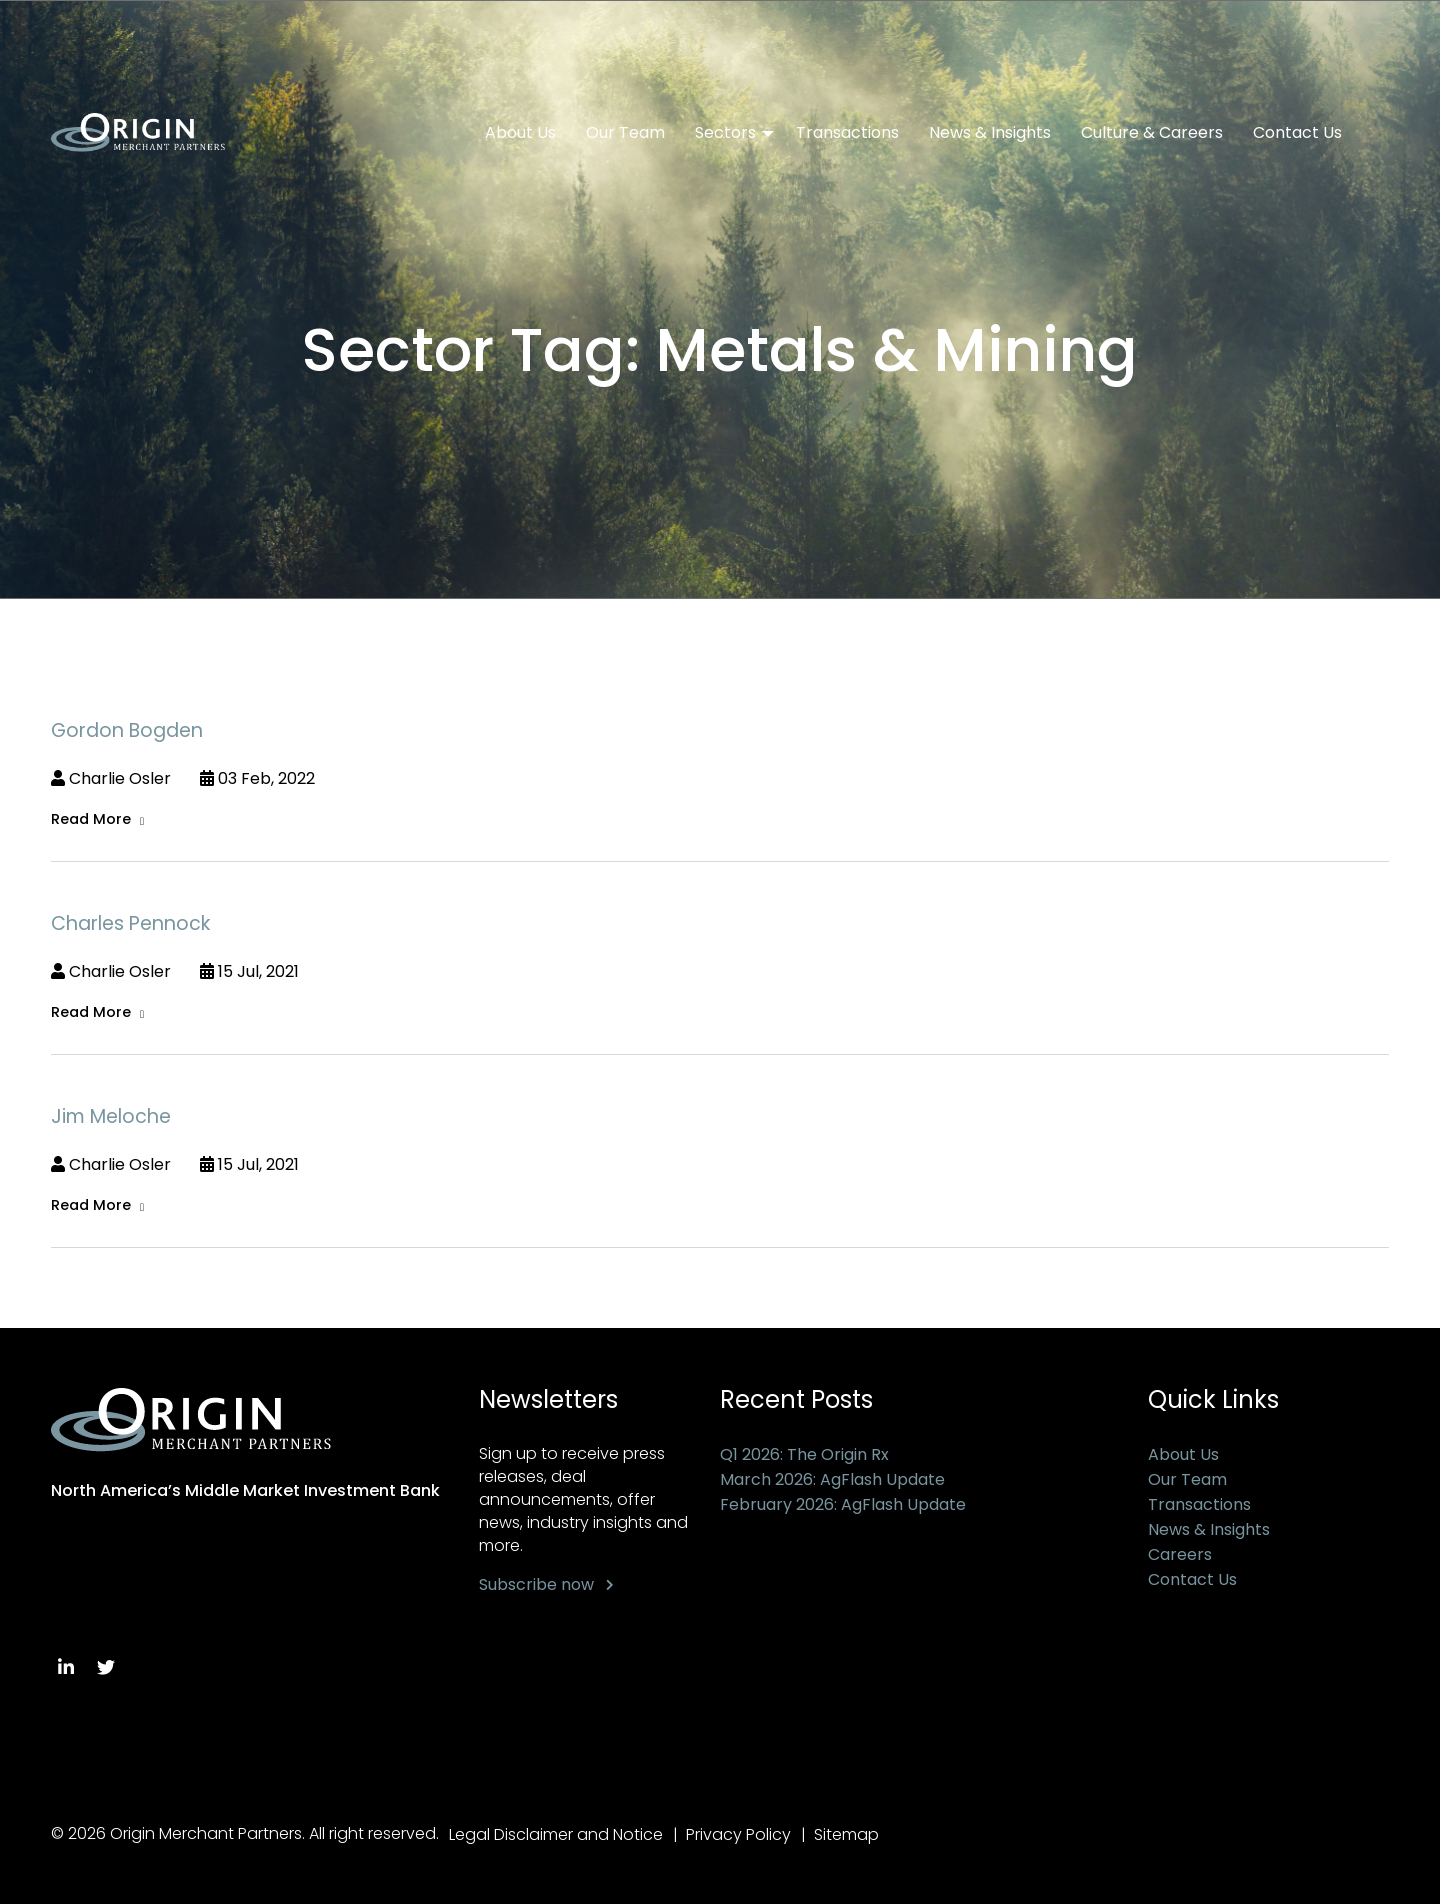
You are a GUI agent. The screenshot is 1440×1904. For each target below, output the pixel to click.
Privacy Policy (738, 1834)
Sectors (725, 133)
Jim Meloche (111, 1116)
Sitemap (846, 1834)
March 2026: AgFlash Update (832, 1479)
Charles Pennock (130, 923)
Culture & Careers (1152, 133)
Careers (1180, 1554)
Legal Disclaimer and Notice (556, 1834)
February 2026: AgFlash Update (843, 1504)
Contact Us (1297, 133)
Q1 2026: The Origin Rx (804, 1454)
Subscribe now (536, 1584)
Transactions (847, 133)
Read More (91, 819)
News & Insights (990, 133)
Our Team (625, 133)
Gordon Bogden (127, 730)
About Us (520, 133)
